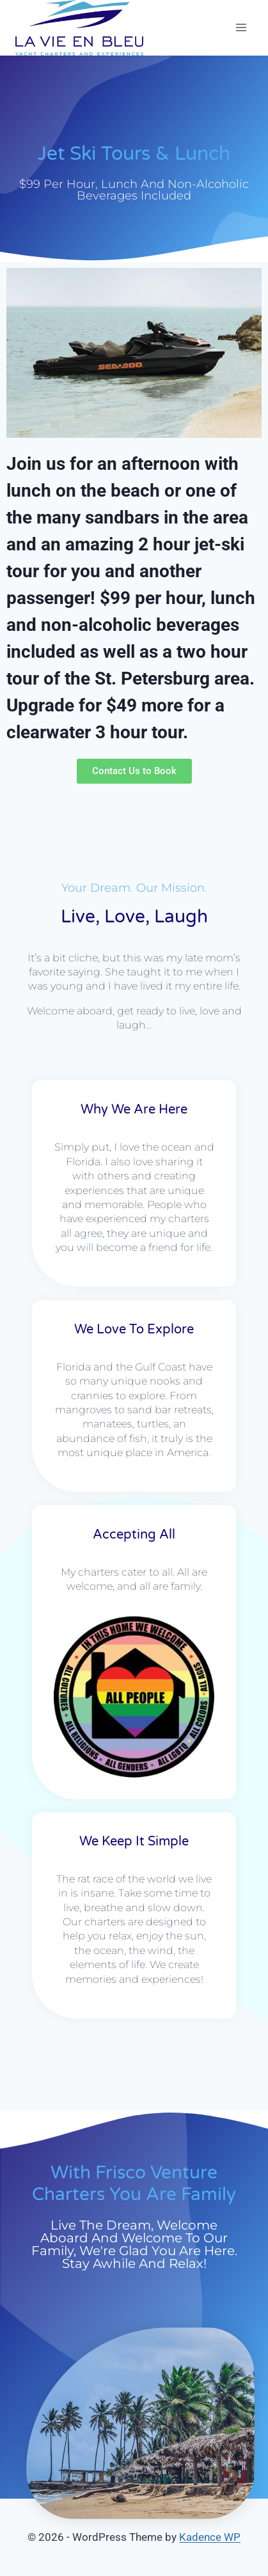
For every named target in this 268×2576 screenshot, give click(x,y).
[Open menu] (241, 28)
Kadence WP (209, 2537)
